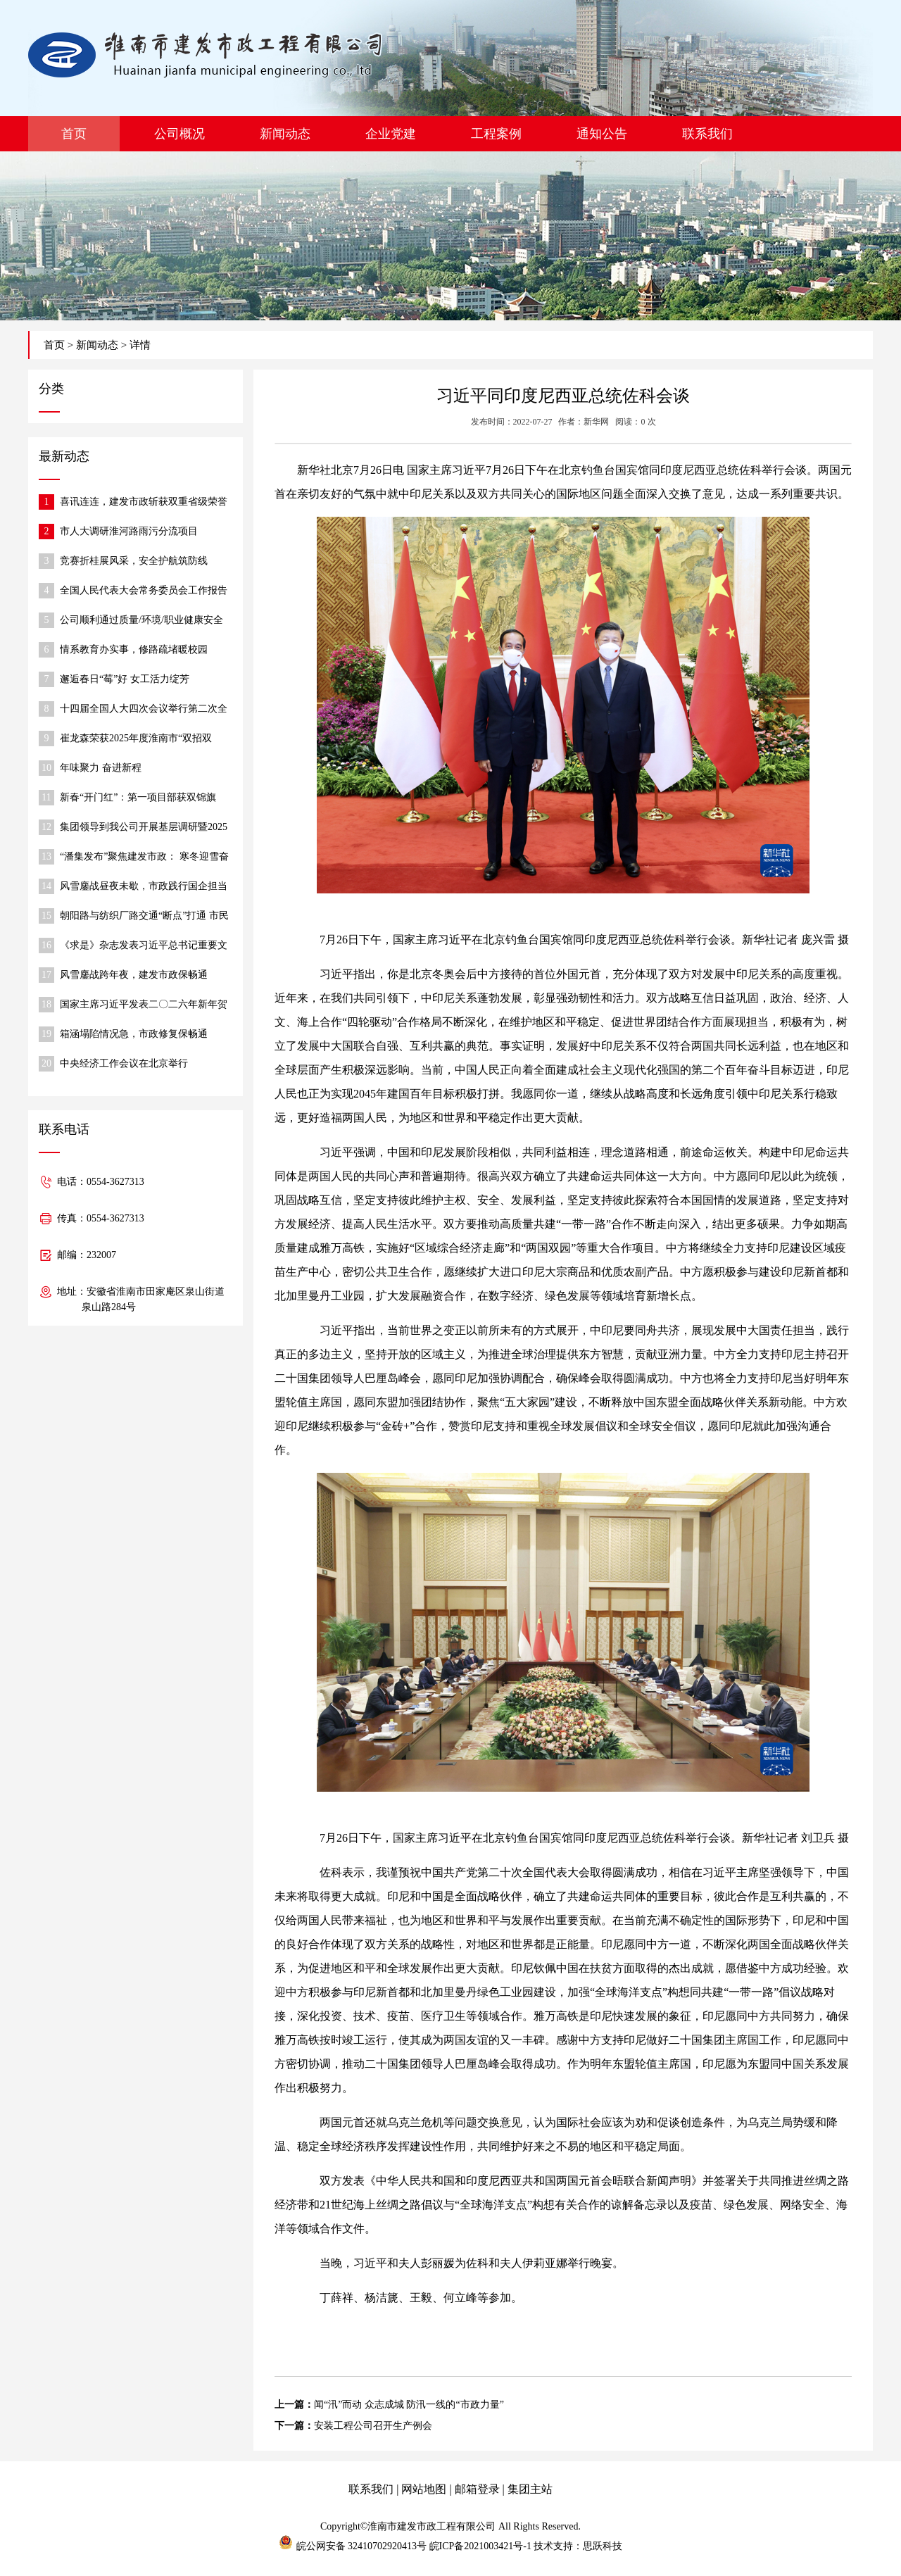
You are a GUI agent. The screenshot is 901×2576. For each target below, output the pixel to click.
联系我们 (707, 134)
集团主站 (530, 2489)
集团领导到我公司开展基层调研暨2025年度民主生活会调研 (143, 828)
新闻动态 (285, 134)
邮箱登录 (477, 2489)
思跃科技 (602, 2546)
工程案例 (496, 134)
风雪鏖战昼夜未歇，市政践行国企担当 (143, 886)
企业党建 (390, 134)
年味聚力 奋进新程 (100, 767)
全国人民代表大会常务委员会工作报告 (143, 590)
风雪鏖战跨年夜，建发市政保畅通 (134, 974)
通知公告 (601, 134)
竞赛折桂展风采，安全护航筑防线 (134, 560)
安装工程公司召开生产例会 (373, 2425)
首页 (74, 134)
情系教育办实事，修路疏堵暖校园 (134, 649)
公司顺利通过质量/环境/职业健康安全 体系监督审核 (141, 621)
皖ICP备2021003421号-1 (480, 2546)
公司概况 (179, 134)
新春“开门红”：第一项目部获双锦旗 (138, 797)
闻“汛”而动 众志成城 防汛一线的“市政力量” (409, 2404)
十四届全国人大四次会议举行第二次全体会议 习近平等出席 (143, 710)
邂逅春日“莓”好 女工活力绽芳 (124, 679)
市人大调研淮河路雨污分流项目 (129, 531)
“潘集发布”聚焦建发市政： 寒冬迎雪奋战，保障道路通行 (144, 858)
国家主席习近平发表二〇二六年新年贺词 (143, 1005)
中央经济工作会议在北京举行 (124, 1063)
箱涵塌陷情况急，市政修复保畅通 (134, 1034)
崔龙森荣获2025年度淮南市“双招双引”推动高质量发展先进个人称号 (136, 739)
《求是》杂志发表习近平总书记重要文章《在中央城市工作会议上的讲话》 (143, 946)
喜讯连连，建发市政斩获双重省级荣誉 (143, 501)
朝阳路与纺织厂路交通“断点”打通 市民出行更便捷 (144, 917)
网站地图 (423, 2489)
